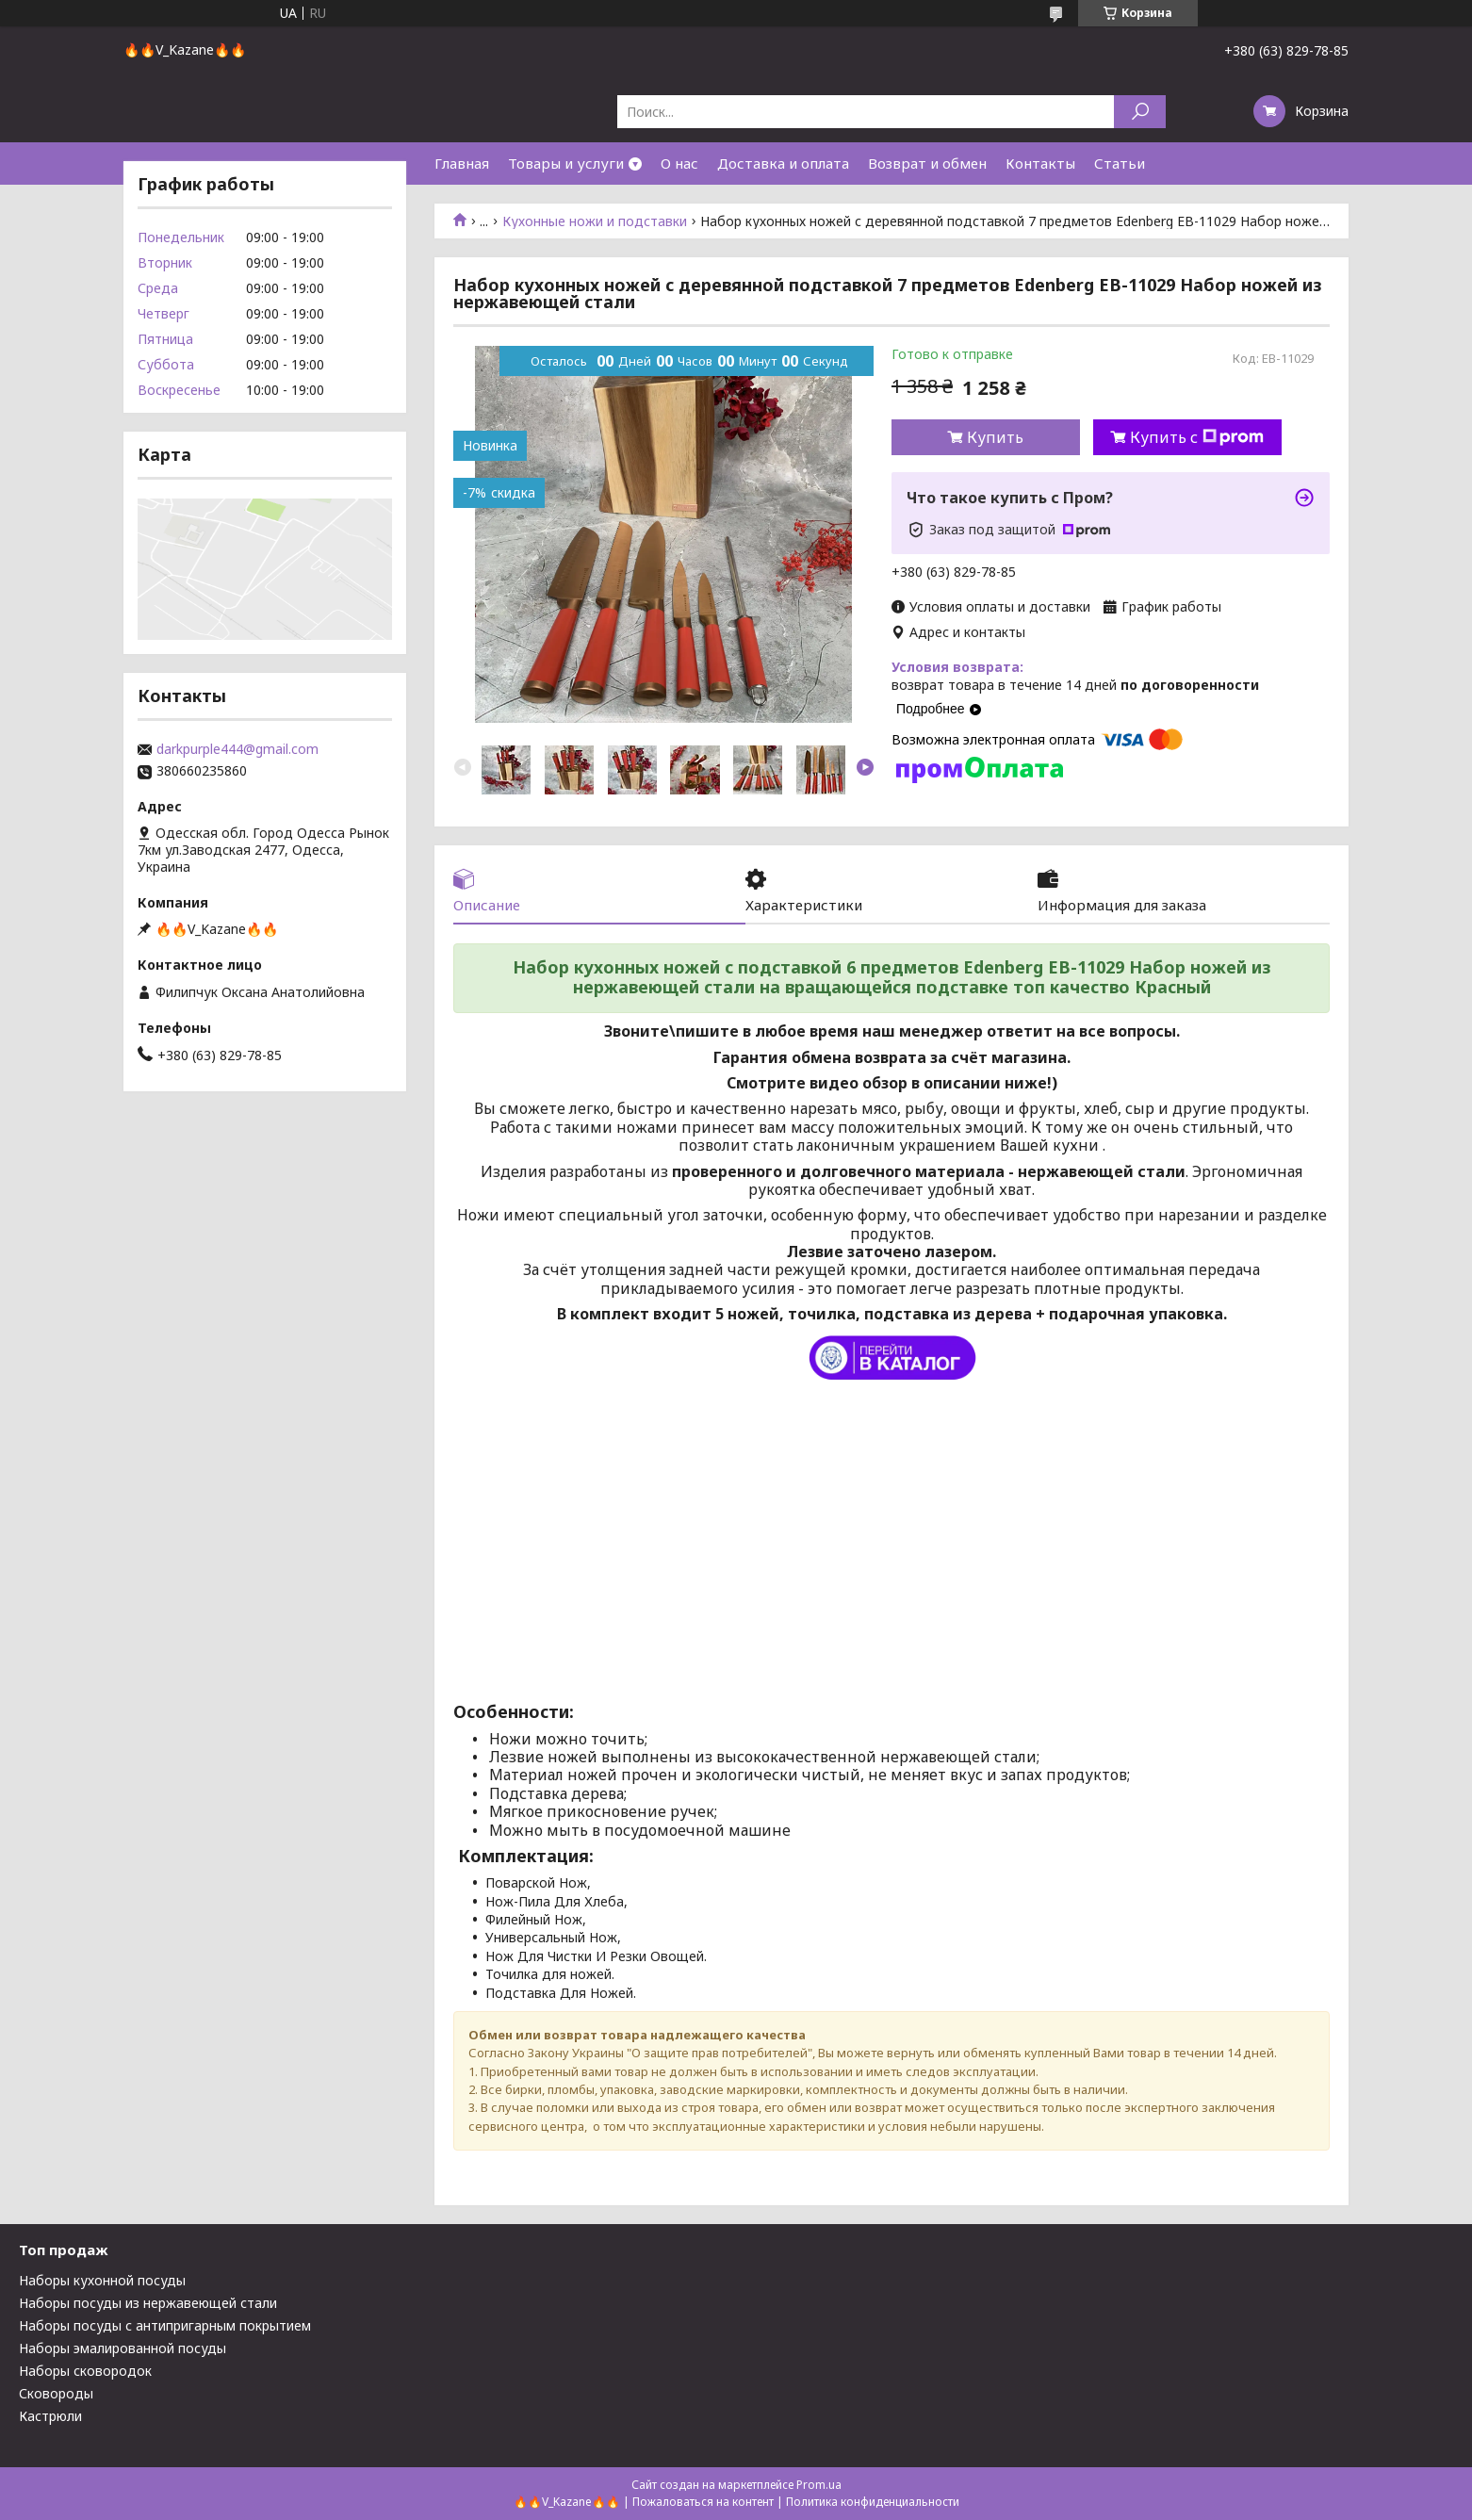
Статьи (1119, 163)
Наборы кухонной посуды (102, 2280)
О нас (679, 163)
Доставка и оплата (783, 163)
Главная (461, 163)
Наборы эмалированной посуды (122, 2348)
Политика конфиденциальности (872, 2502)
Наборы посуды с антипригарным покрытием (165, 2325)
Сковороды (56, 2393)
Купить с (1197, 437)
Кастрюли (50, 2416)
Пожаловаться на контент (703, 2502)
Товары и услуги (566, 163)
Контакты (1040, 163)
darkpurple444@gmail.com (237, 749)
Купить (995, 437)
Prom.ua (819, 2485)
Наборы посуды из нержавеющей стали (148, 2303)
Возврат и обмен (927, 163)
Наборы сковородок (85, 2371)
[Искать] (1140, 111)
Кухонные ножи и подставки (594, 221)
